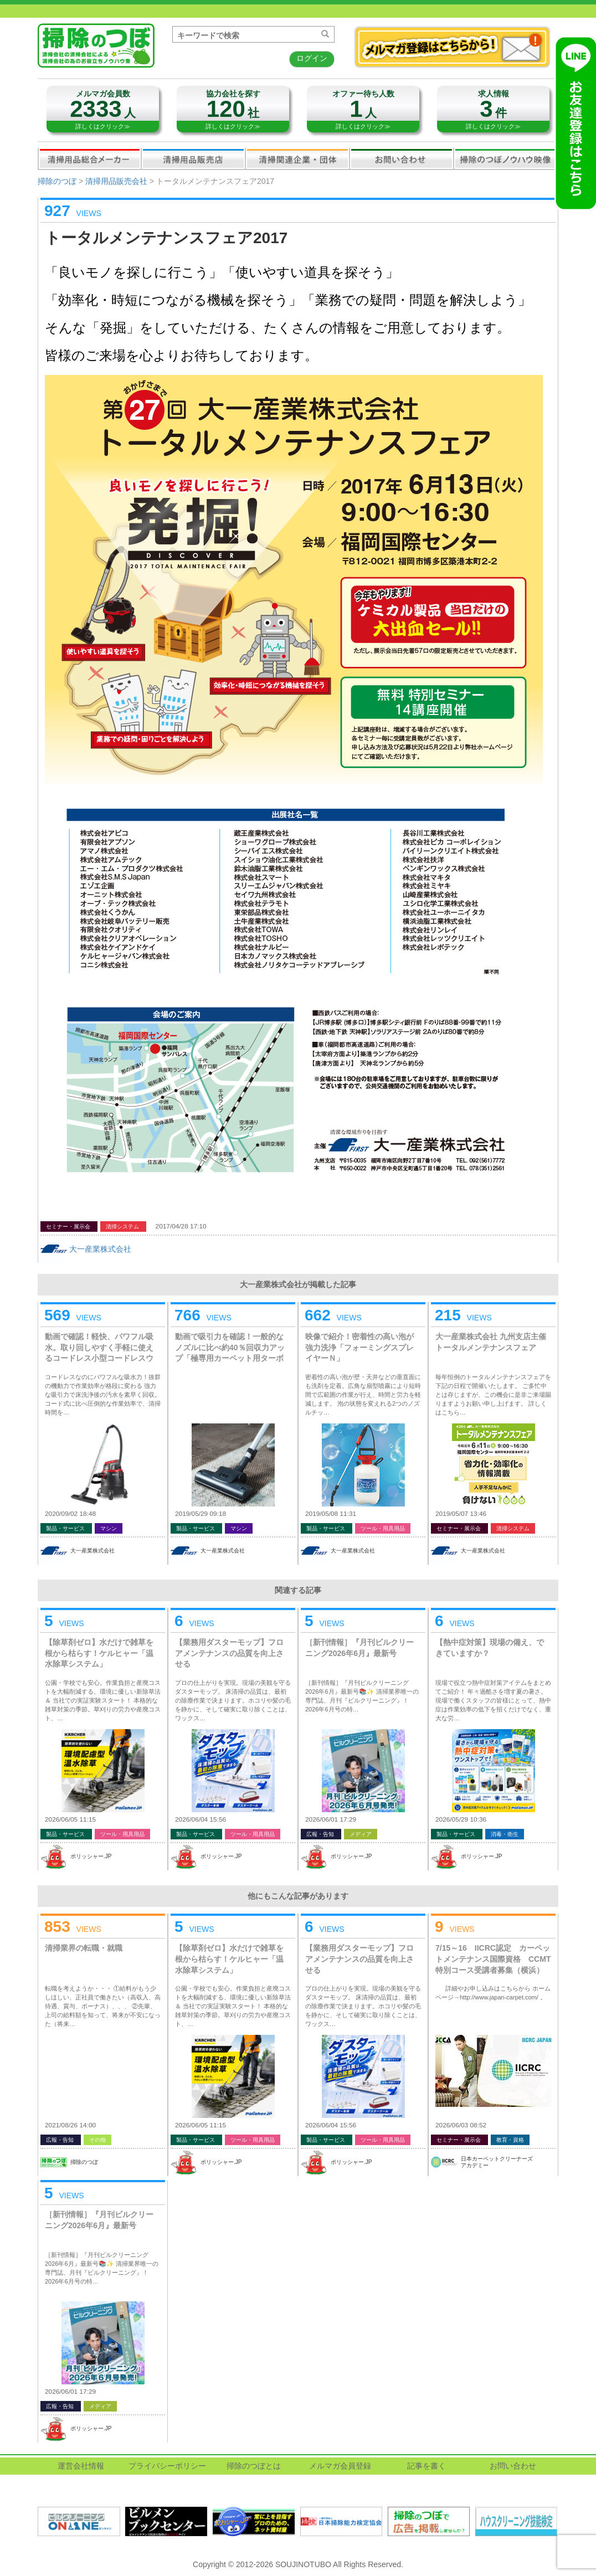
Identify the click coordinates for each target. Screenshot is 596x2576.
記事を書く (426, 2465)
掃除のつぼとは (254, 2465)
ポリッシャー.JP (90, 1856)
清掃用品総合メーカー (90, 158)
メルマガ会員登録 (340, 2465)
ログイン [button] (311, 58)
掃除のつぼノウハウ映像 (505, 158)
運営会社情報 (81, 2465)
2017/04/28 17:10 (181, 1226)
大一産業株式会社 (100, 1249)
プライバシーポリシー (167, 2465)
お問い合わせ (401, 158)
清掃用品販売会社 (193, 158)
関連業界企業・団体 (297, 158)
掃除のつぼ (57, 181)
